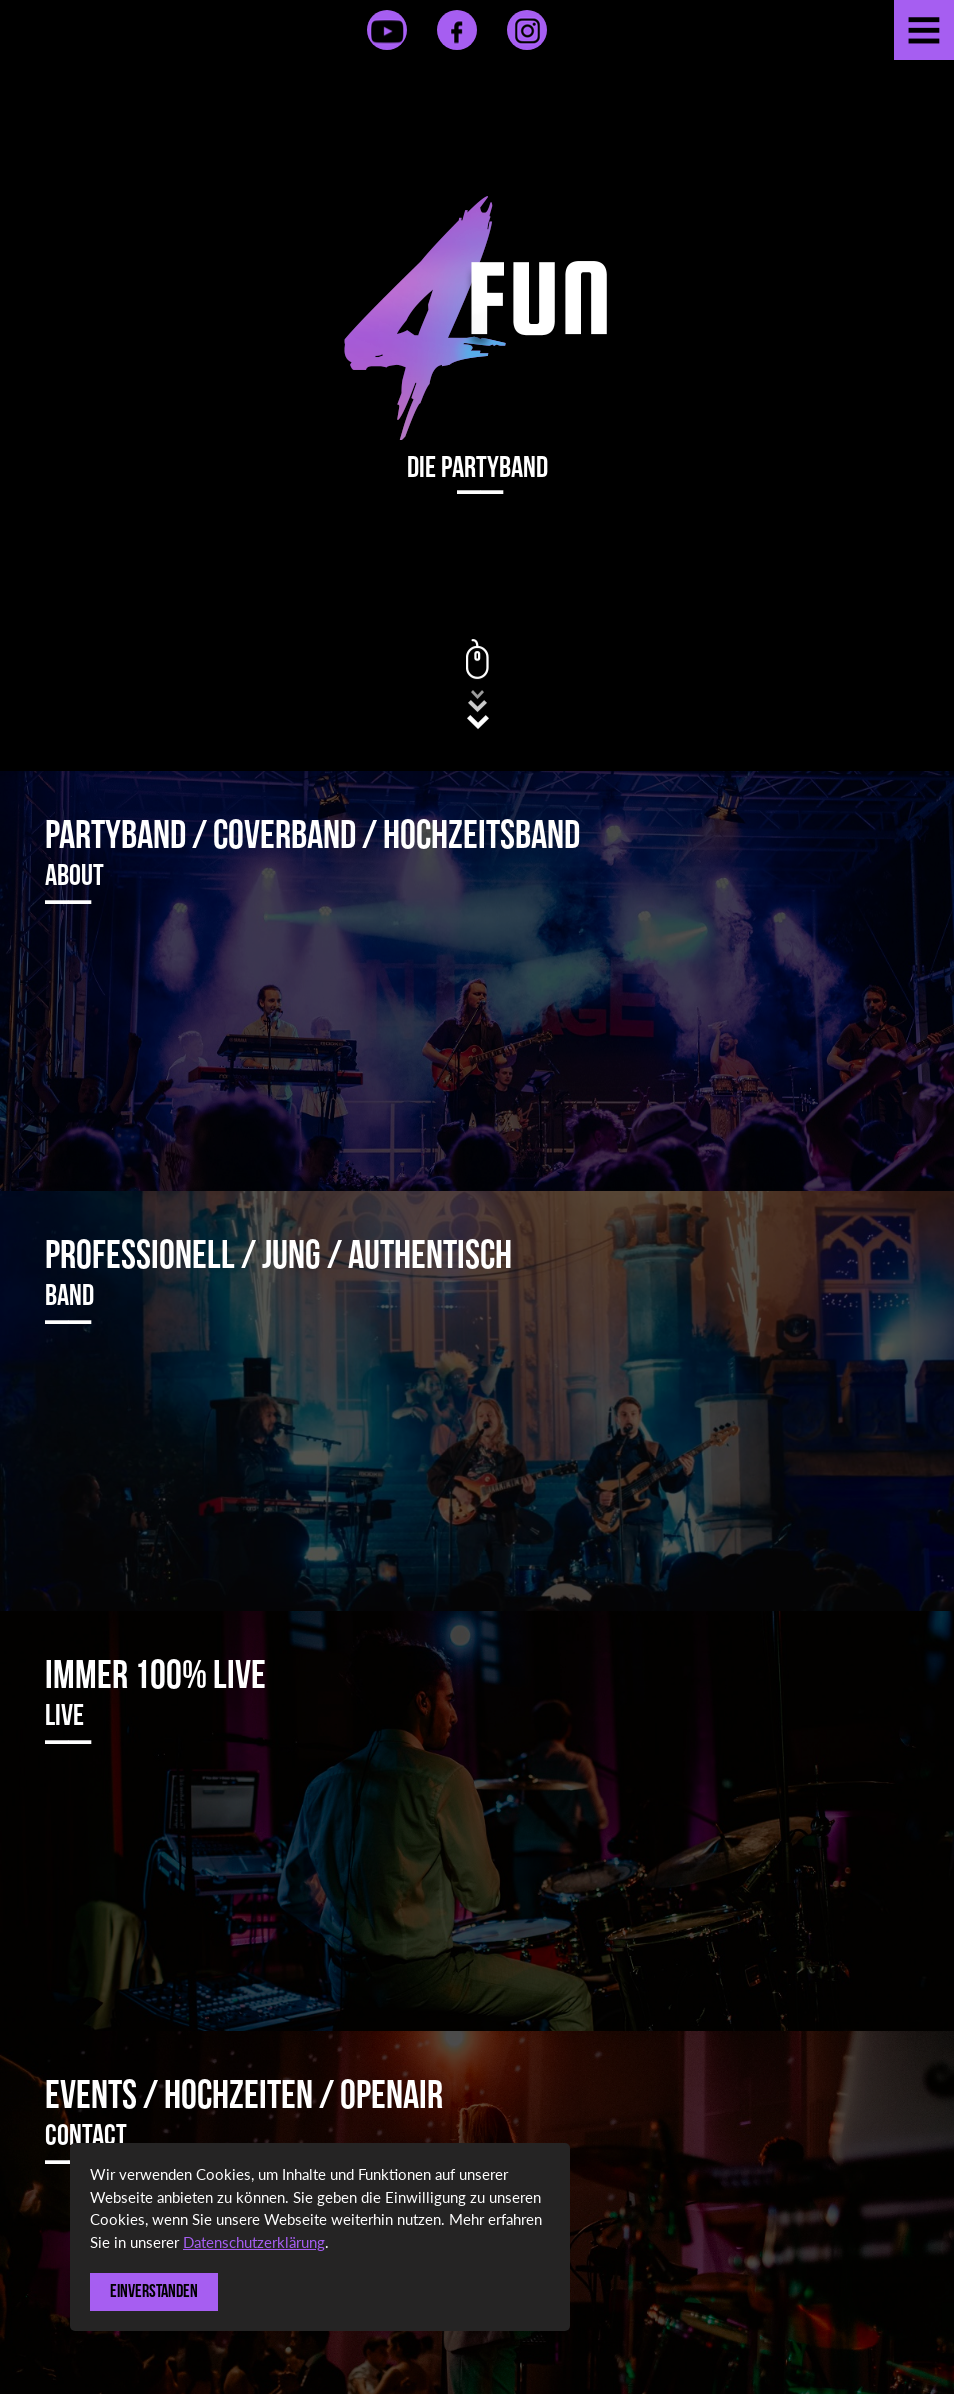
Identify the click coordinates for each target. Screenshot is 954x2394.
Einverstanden (154, 2291)
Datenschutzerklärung (254, 2242)
